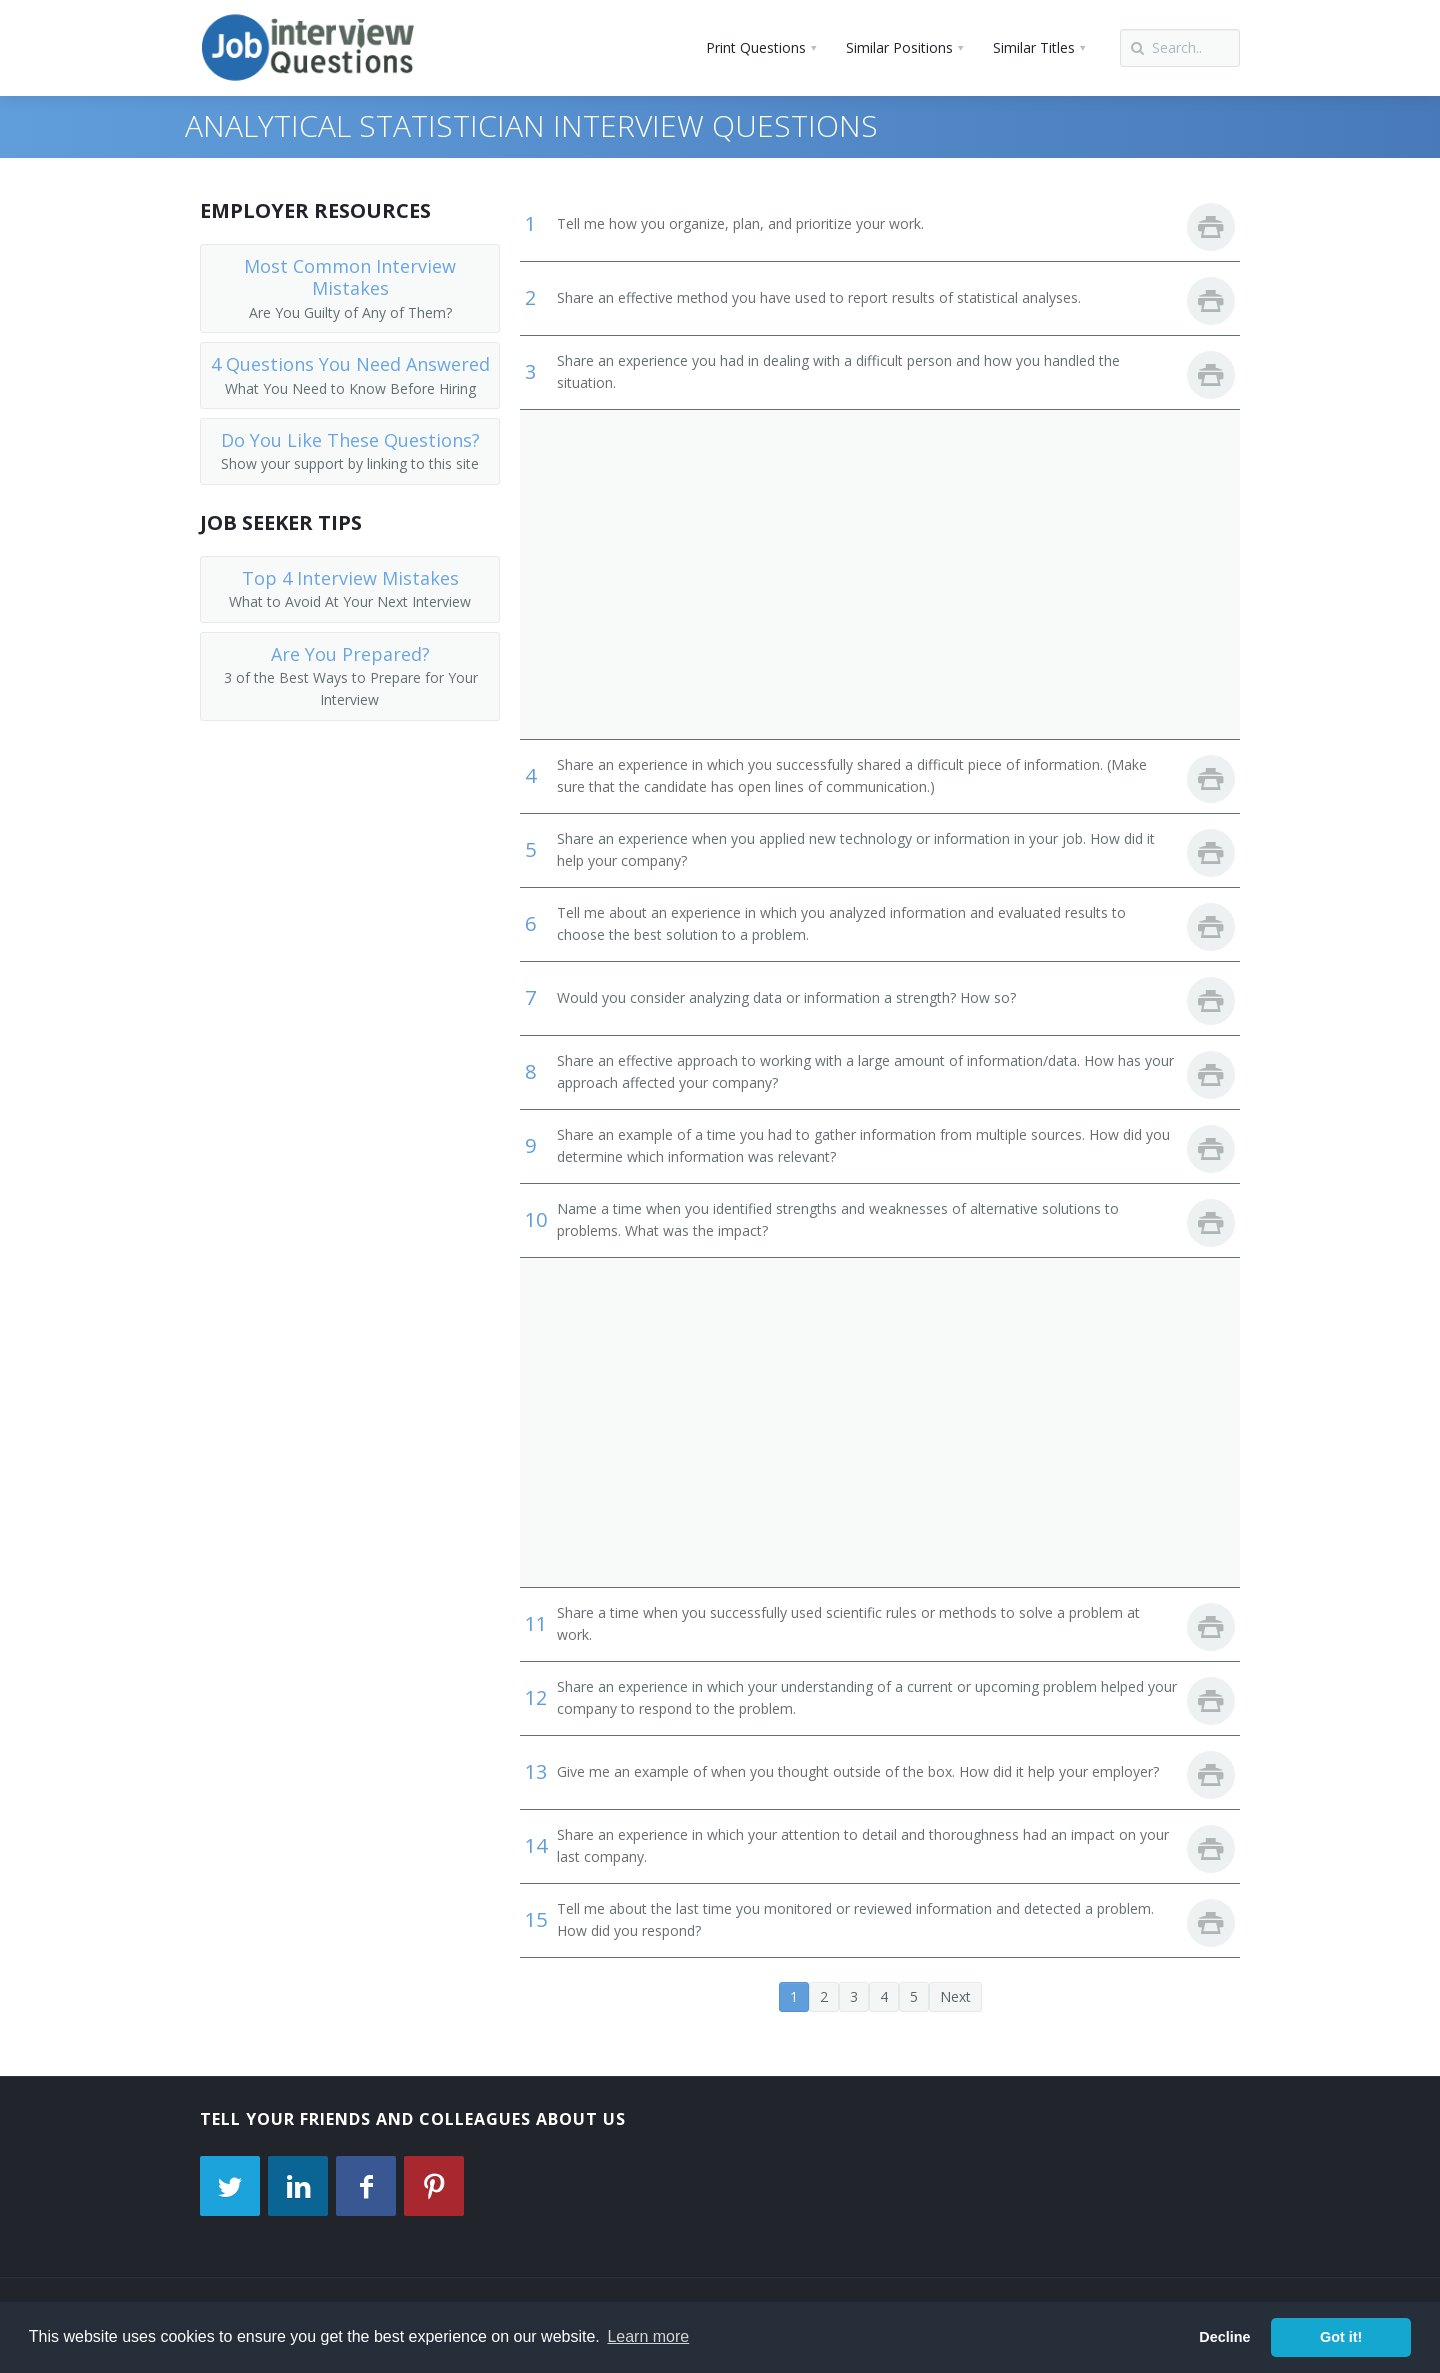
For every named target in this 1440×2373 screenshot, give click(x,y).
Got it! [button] (1341, 2337)
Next (955, 1996)
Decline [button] (1224, 2337)
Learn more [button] (648, 2336)
